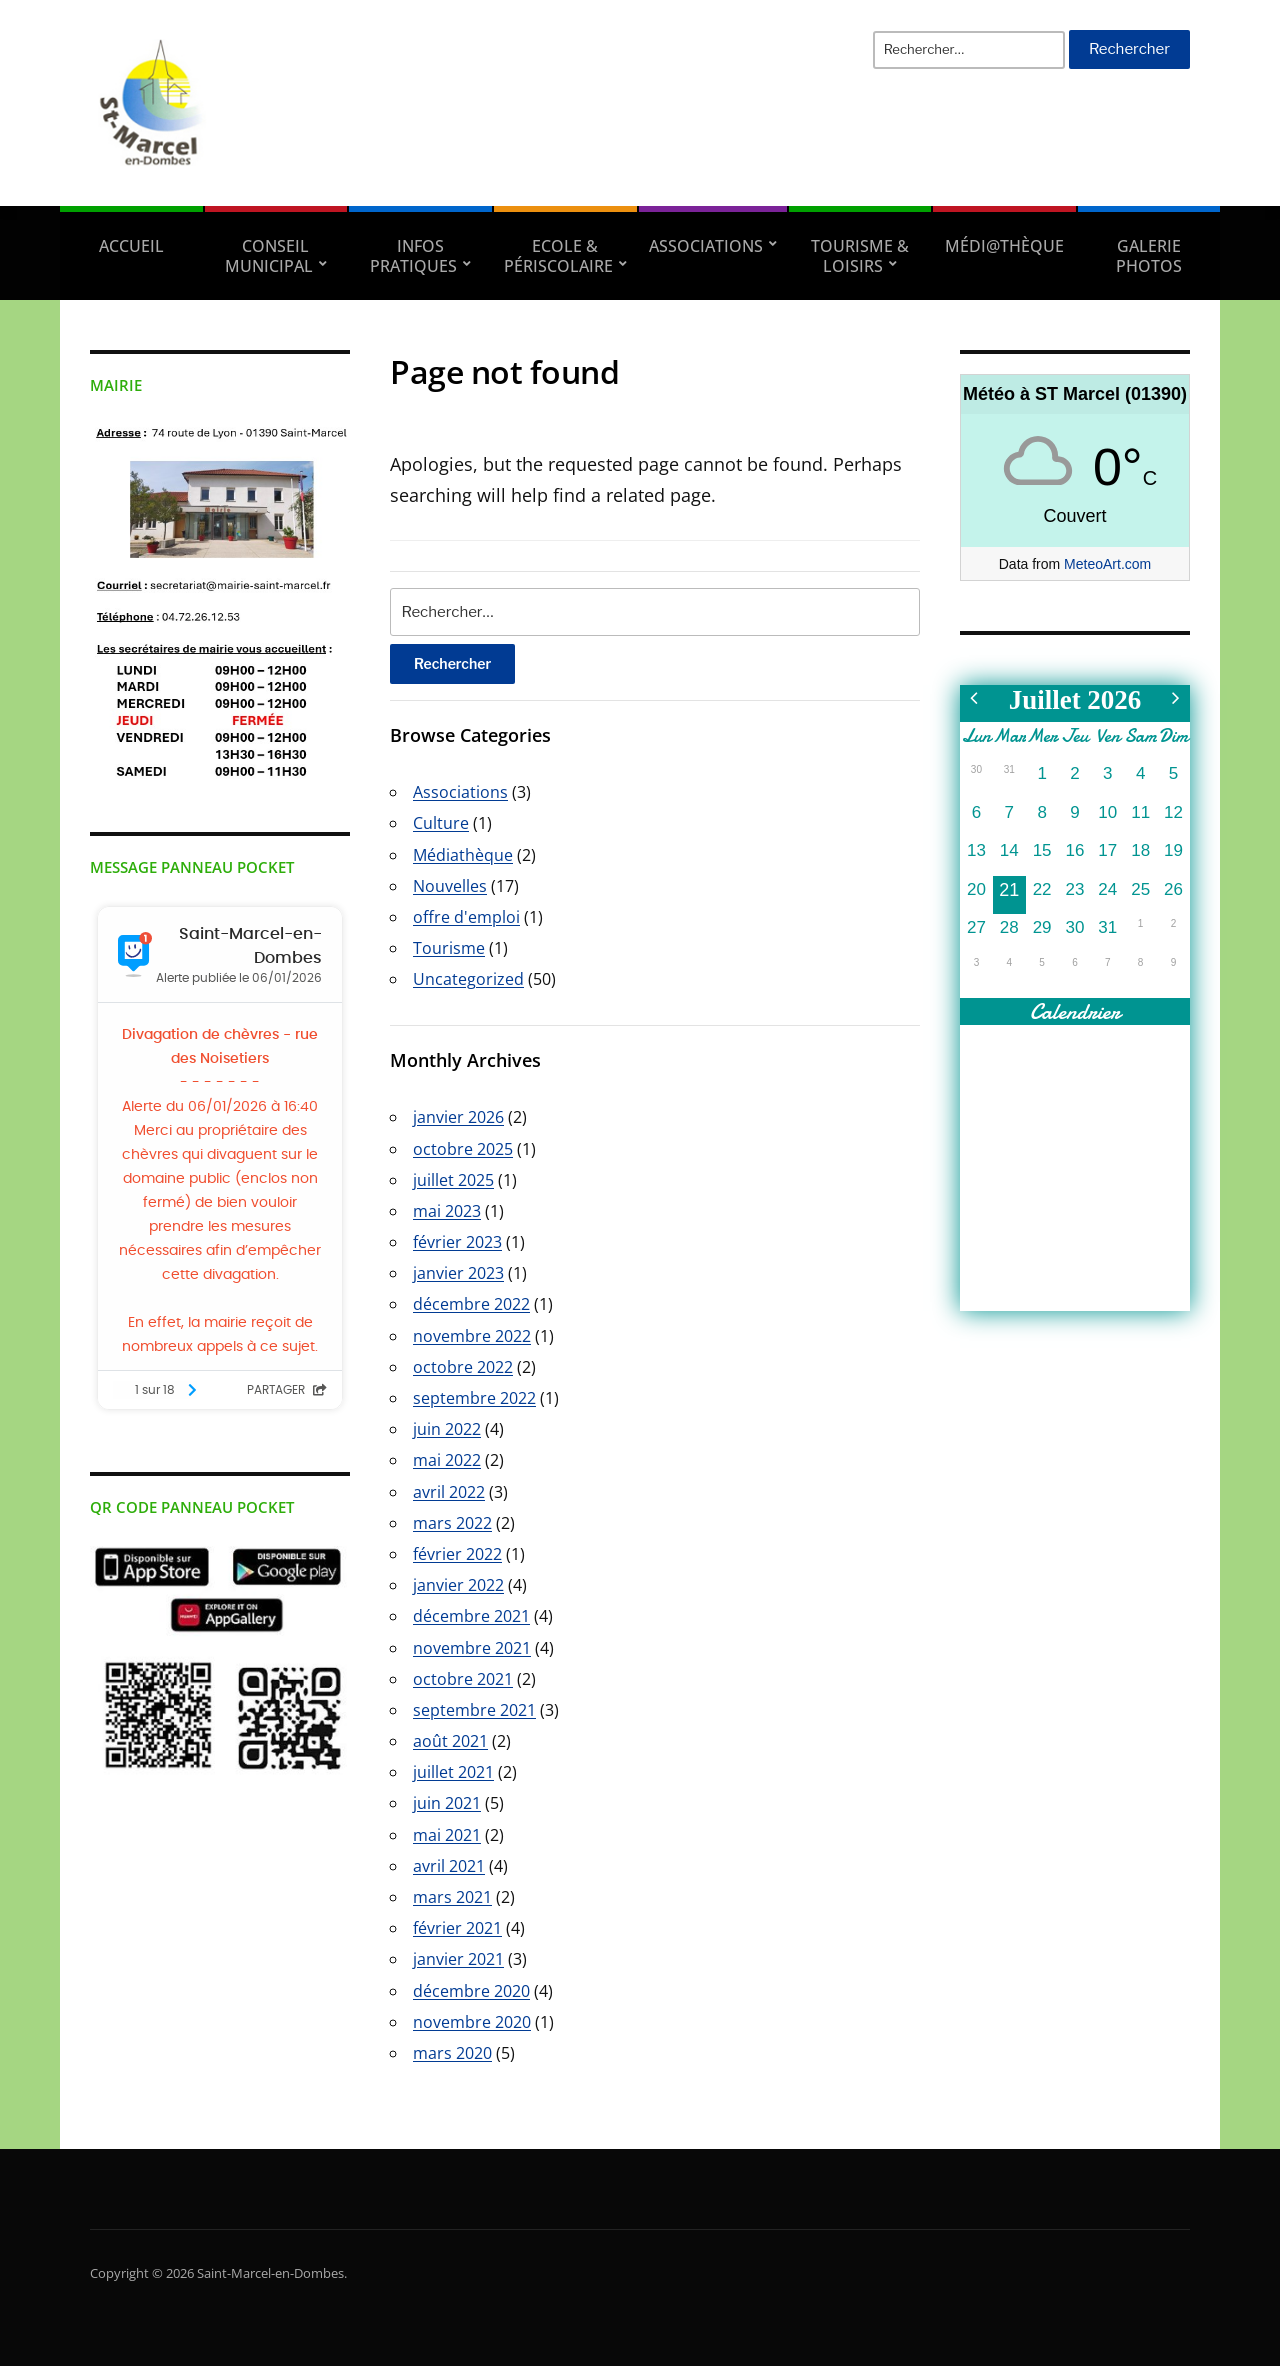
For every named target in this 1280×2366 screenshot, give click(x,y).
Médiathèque (463, 855)
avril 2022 (449, 1492)
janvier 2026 (458, 1117)
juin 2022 (447, 1429)
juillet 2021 (453, 1772)
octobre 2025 (463, 1149)
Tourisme (449, 948)
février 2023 (457, 1242)
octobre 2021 (463, 1679)
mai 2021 (447, 1835)
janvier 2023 (458, 1273)
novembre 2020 (472, 2022)
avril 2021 (449, 1866)
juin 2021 (447, 1803)
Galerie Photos (1149, 256)
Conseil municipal (269, 256)
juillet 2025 (453, 1180)
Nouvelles (450, 886)
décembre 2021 (471, 1616)
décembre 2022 (471, 1304)
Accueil (131, 246)
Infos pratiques (413, 256)
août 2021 (450, 1741)
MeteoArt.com (1107, 564)
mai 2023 (447, 1211)
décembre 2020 (471, 1991)
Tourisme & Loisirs (860, 256)
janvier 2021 (458, 1959)
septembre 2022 (474, 1398)
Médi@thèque (1004, 246)
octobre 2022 (463, 1367)
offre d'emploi (466, 917)
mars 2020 (452, 2053)
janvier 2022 (458, 1585)
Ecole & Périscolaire (558, 256)
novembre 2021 (472, 1648)
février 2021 (457, 1928)
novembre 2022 (472, 1336)
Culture (441, 823)
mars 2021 (452, 1897)
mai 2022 (447, 1460)
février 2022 (457, 1554)
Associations (706, 246)
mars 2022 (452, 1523)
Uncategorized (468, 979)
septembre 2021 (474, 1710)
